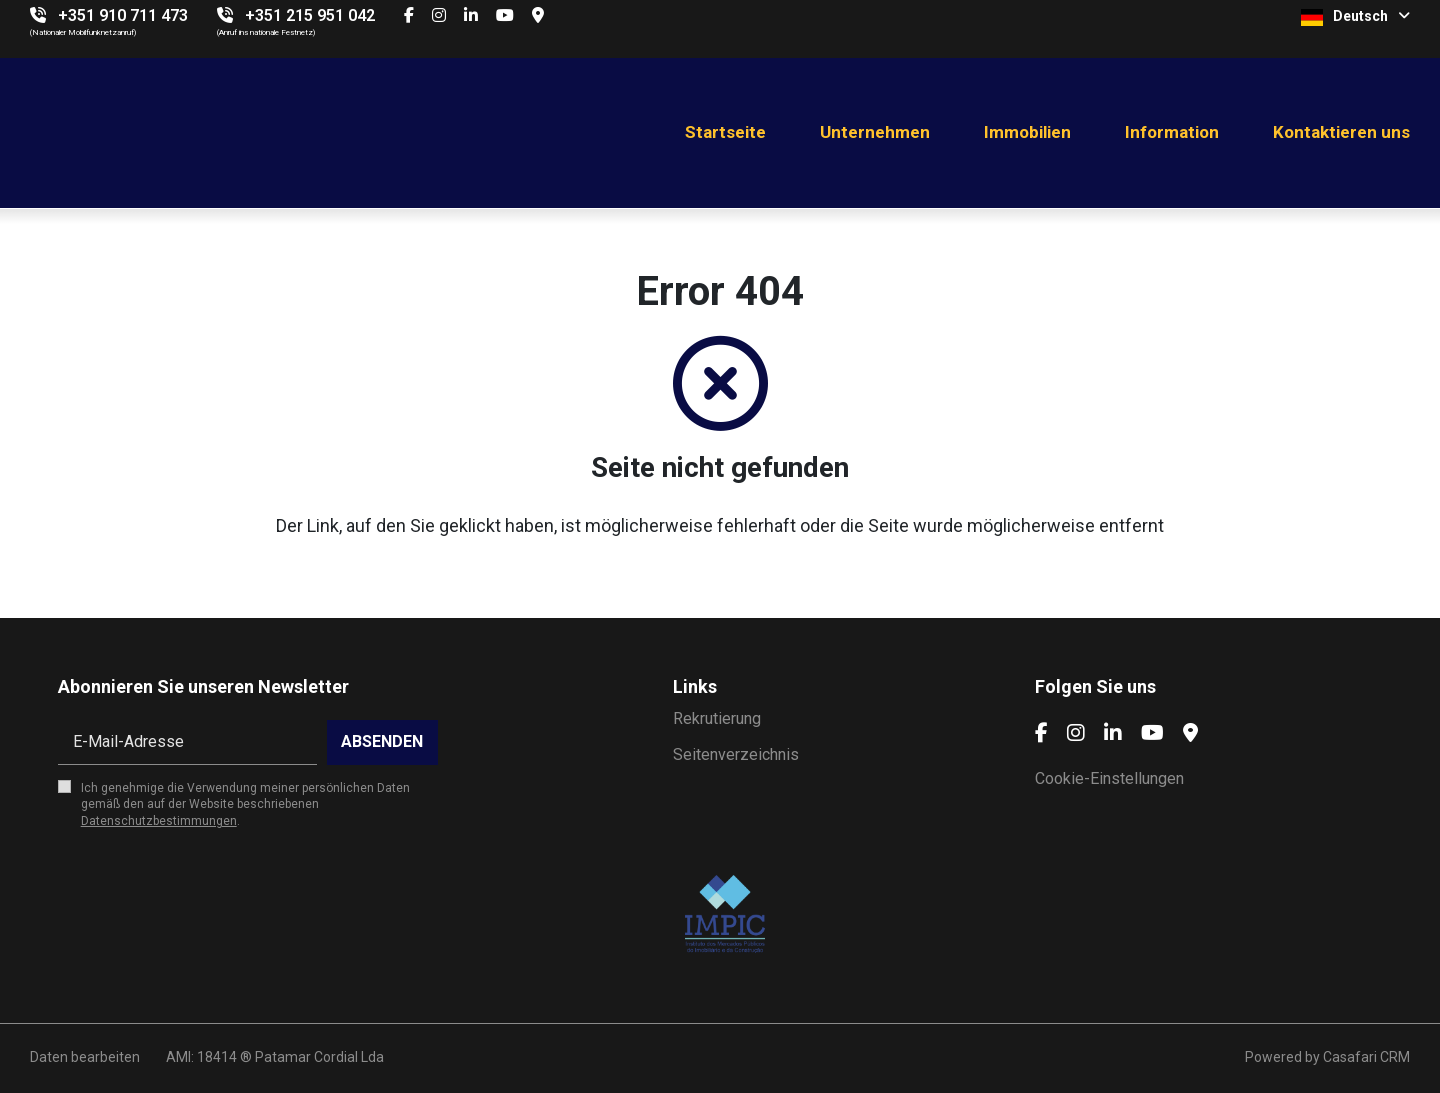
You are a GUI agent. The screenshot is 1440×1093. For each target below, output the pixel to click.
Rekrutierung (717, 718)
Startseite (725, 132)
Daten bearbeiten (85, 1057)
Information (1172, 132)
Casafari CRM (1366, 1057)
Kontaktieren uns (1341, 132)
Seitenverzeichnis (736, 754)
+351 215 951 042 (310, 15)
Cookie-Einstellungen (1109, 778)
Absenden (382, 741)
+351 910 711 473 (123, 15)
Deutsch (1355, 17)
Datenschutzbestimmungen (159, 821)
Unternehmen (875, 132)
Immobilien (1027, 132)
